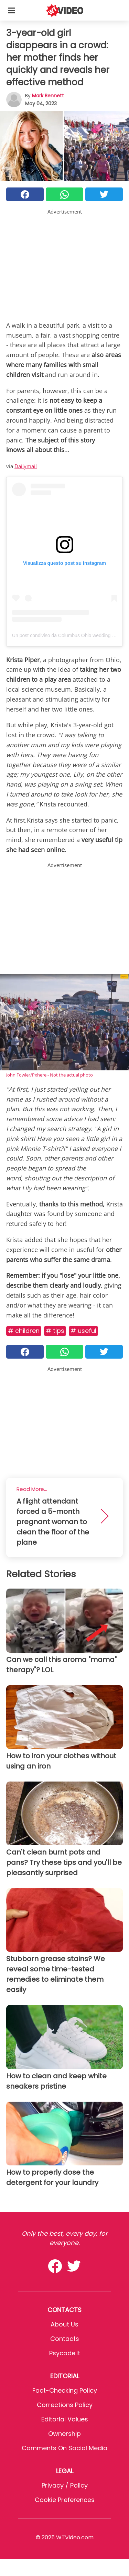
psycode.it (64, 2353)
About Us (64, 2324)
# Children (24, 1330)
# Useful (83, 1330)
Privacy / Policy (65, 2485)
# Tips (55, 1330)
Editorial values (64, 2419)
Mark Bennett (48, 95)
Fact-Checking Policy (64, 2390)
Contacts (64, 2338)
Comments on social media (64, 2448)
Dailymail (25, 466)
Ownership (64, 2433)
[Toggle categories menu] (11, 10)
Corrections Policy (65, 2405)
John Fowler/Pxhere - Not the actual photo (49, 1075)
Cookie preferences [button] (65, 2499)
